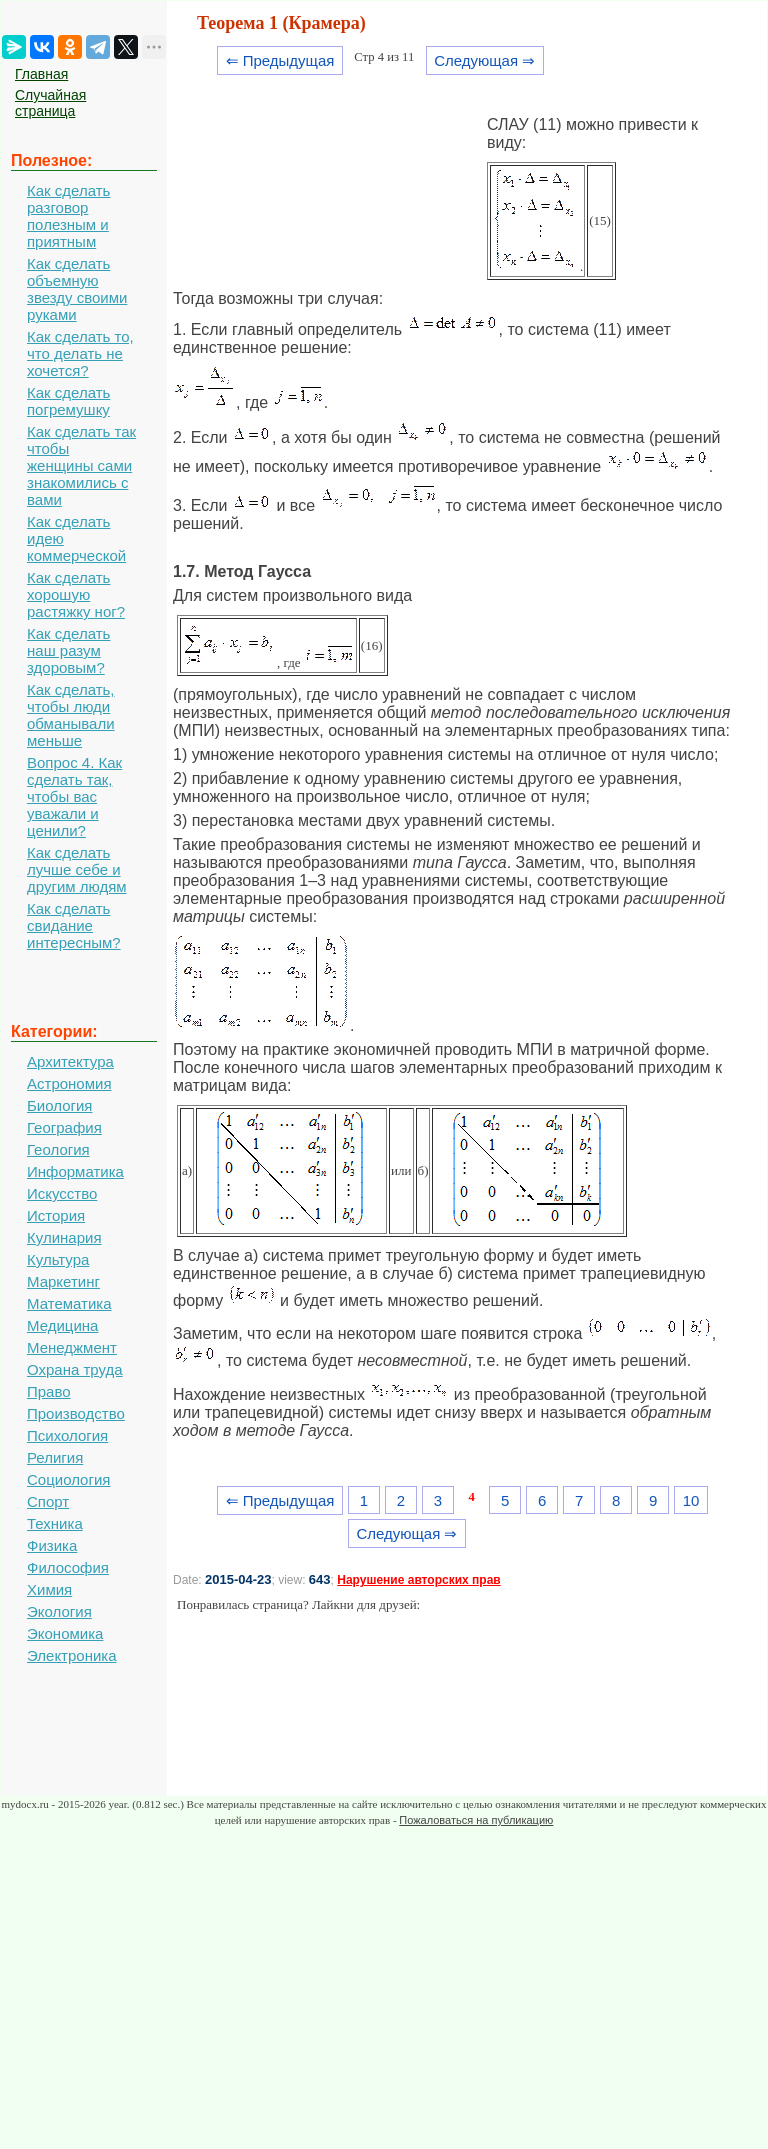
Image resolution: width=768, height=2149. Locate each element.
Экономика (65, 1633)
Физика (52, 1545)
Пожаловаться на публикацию (476, 1820)
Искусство (62, 1193)
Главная (41, 74)
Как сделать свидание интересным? (74, 925)
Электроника (72, 1655)
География (64, 1127)
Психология (67, 1435)
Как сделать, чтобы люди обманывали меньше (71, 715)
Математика (69, 1303)
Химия (49, 1589)
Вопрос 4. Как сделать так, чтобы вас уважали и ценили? (74, 796)
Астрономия (69, 1083)
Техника (55, 1523)
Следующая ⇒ (484, 60)
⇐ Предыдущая (280, 60)
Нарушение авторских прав (418, 1580)
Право (49, 1391)
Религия (55, 1457)
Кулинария (64, 1237)
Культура (58, 1259)
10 (691, 1500)
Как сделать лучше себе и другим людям (77, 869)
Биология (59, 1105)
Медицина (62, 1325)
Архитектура (70, 1061)
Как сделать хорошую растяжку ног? (76, 594)
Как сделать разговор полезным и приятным (68, 216)
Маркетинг (63, 1281)
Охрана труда (75, 1369)
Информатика (75, 1171)
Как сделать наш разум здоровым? (68, 650)
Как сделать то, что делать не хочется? (80, 353)
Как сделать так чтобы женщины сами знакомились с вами (81, 465)
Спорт (48, 1501)
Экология (59, 1611)
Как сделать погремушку (68, 401)
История (56, 1215)
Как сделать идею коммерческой (76, 538)
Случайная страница (50, 103)
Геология (58, 1149)
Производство (76, 1413)
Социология (68, 1479)
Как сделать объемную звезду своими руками (77, 289)
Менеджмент (72, 1347)
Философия (68, 1567)
